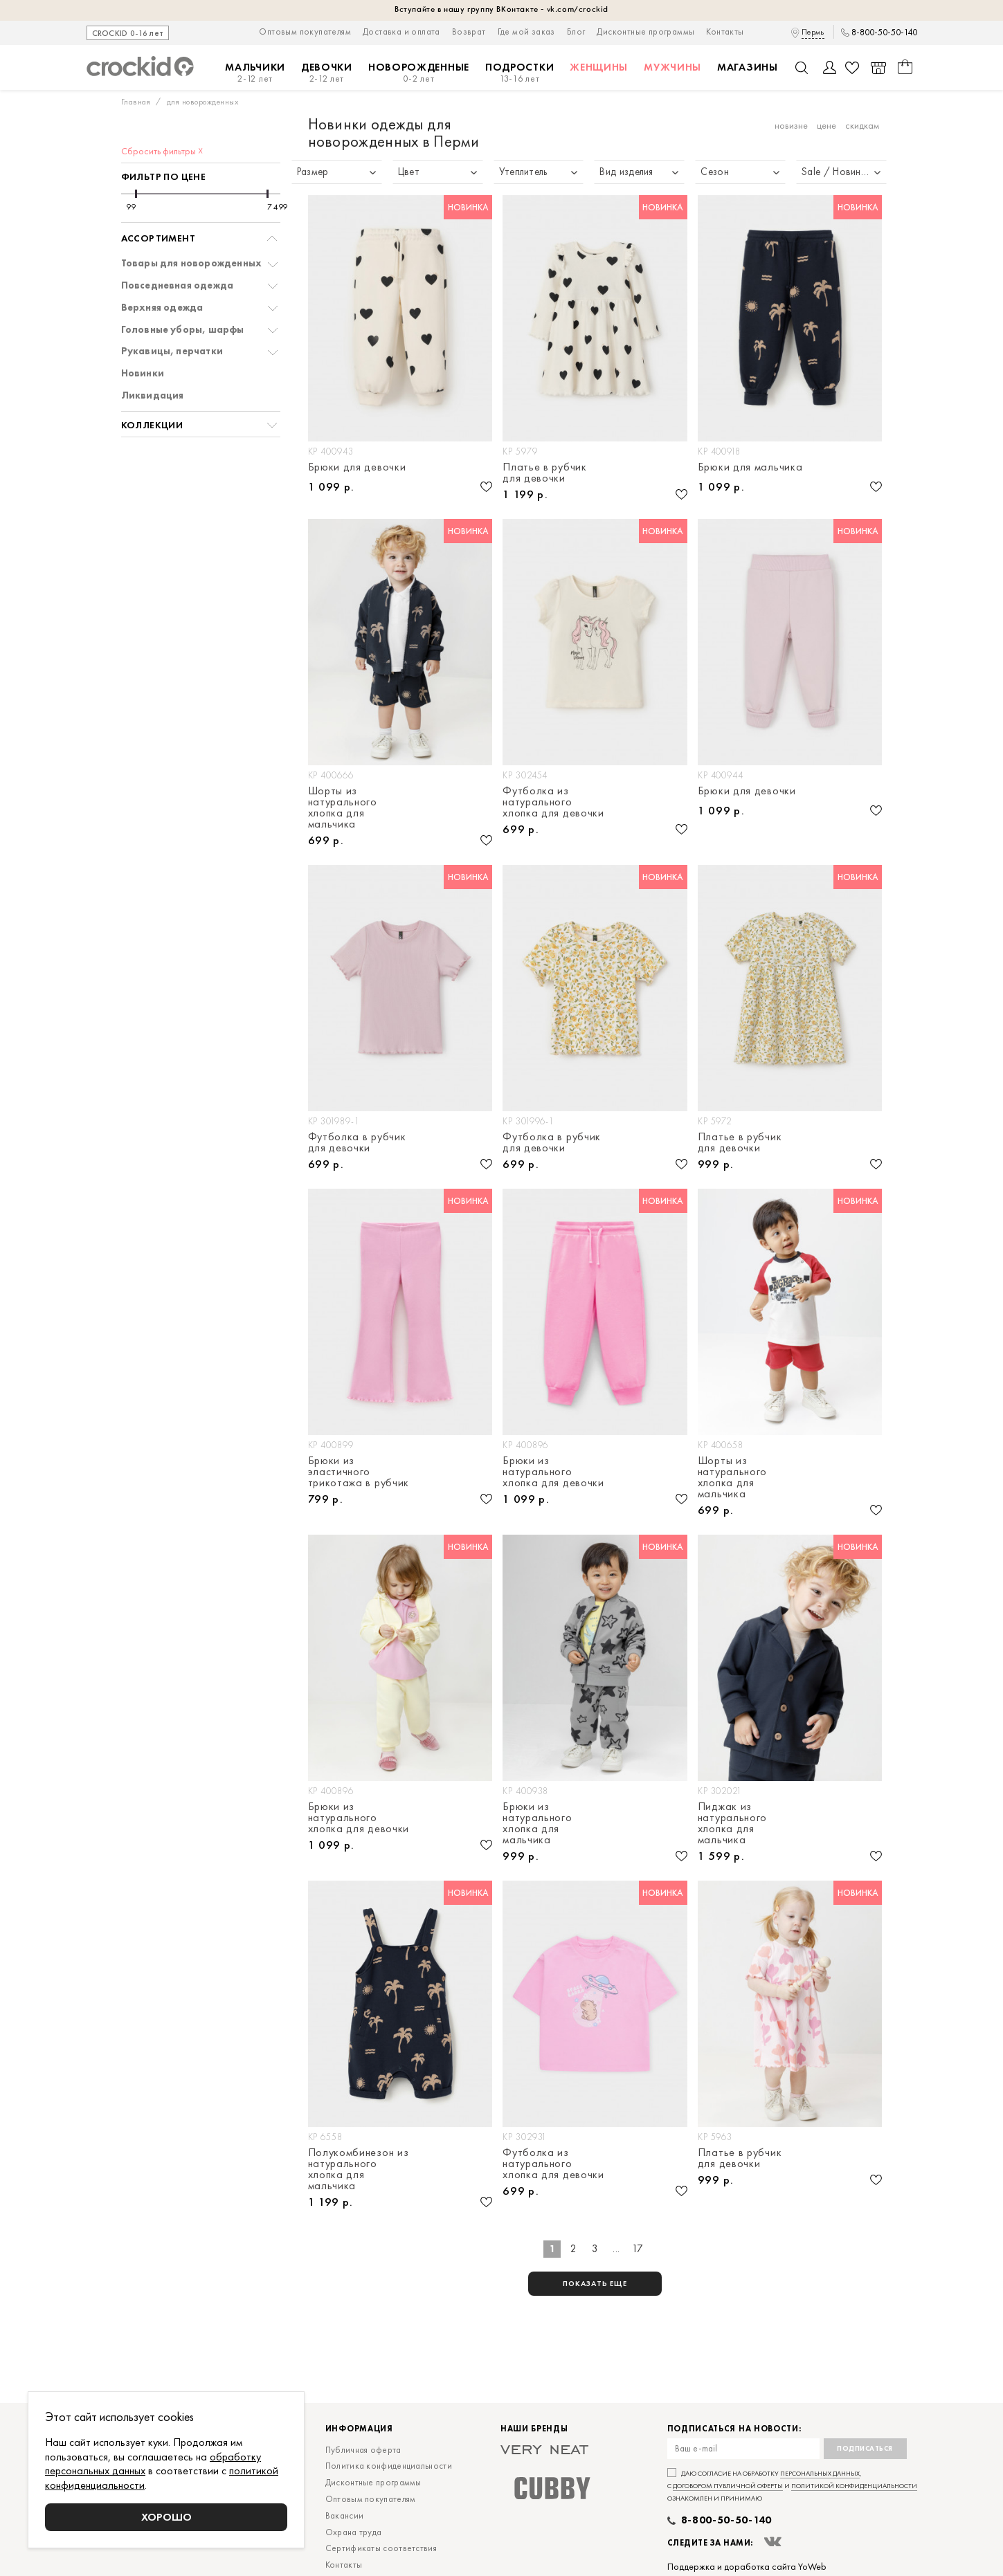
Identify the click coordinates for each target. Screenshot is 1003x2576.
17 (638, 2249)
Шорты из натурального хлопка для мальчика (342, 807)
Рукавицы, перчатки (172, 351)
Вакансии (344, 2515)
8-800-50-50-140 (884, 32)
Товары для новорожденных (191, 263)
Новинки (142, 373)
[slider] (136, 194)
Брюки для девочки (357, 468)
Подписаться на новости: (734, 2429)
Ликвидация (152, 395)
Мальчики (255, 73)
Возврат (469, 31)
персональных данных (820, 2473)
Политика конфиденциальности (388, 2466)
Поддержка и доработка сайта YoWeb (746, 2566)
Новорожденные (419, 73)
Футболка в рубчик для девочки (357, 1142)
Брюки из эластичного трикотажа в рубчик (359, 1471)
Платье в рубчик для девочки (545, 473)
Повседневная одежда (177, 285)
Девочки (327, 73)
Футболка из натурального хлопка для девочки (553, 802)
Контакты (724, 31)
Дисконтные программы (645, 31)
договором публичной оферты (728, 2485)
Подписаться (865, 2448)
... (616, 2249)
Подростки (519, 73)
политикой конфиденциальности (854, 2485)
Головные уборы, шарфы (182, 330)
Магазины (747, 67)
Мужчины (672, 67)
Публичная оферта (363, 2450)
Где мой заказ (526, 31)
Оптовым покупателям (305, 31)
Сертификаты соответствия (381, 2548)
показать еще (595, 2283)
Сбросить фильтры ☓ (162, 151)
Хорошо (166, 2517)
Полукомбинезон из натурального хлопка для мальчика (358, 2169)
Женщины (599, 67)
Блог (576, 31)
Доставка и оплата (401, 31)
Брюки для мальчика (750, 468)
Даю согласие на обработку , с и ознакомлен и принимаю (792, 2486)
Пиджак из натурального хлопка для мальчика (732, 1823)
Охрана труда (353, 2532)
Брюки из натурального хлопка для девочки (553, 1471)
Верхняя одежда (162, 307)
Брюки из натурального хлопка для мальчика (537, 1823)
